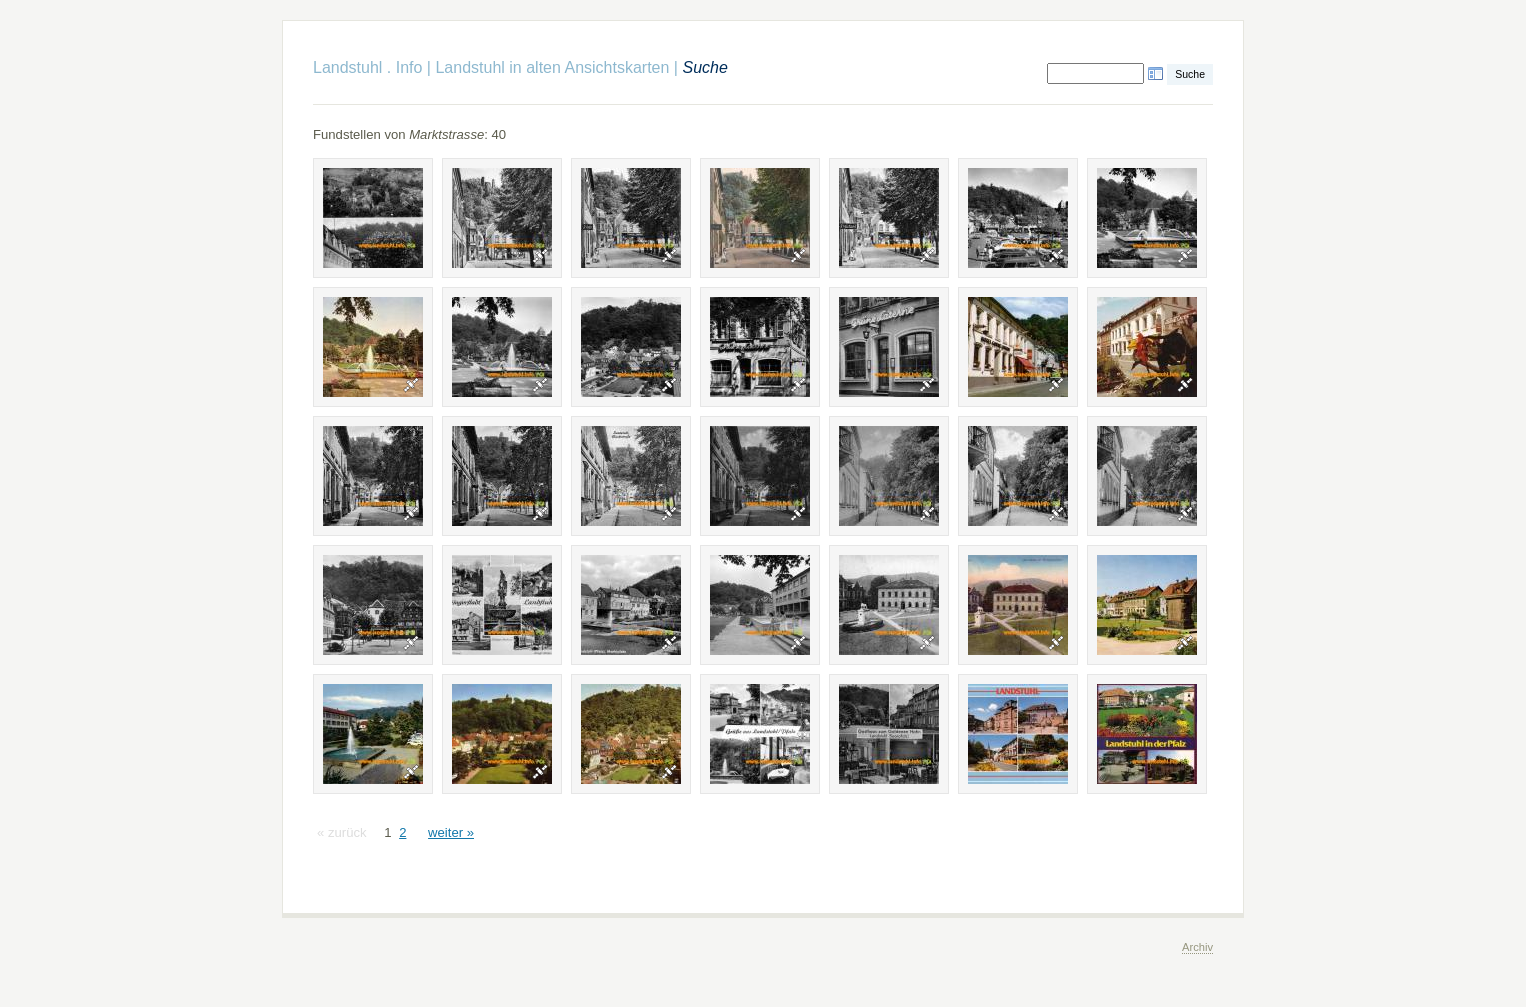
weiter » (451, 832)
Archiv (1197, 947)
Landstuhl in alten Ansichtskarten (552, 67)
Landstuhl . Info (367, 67)
